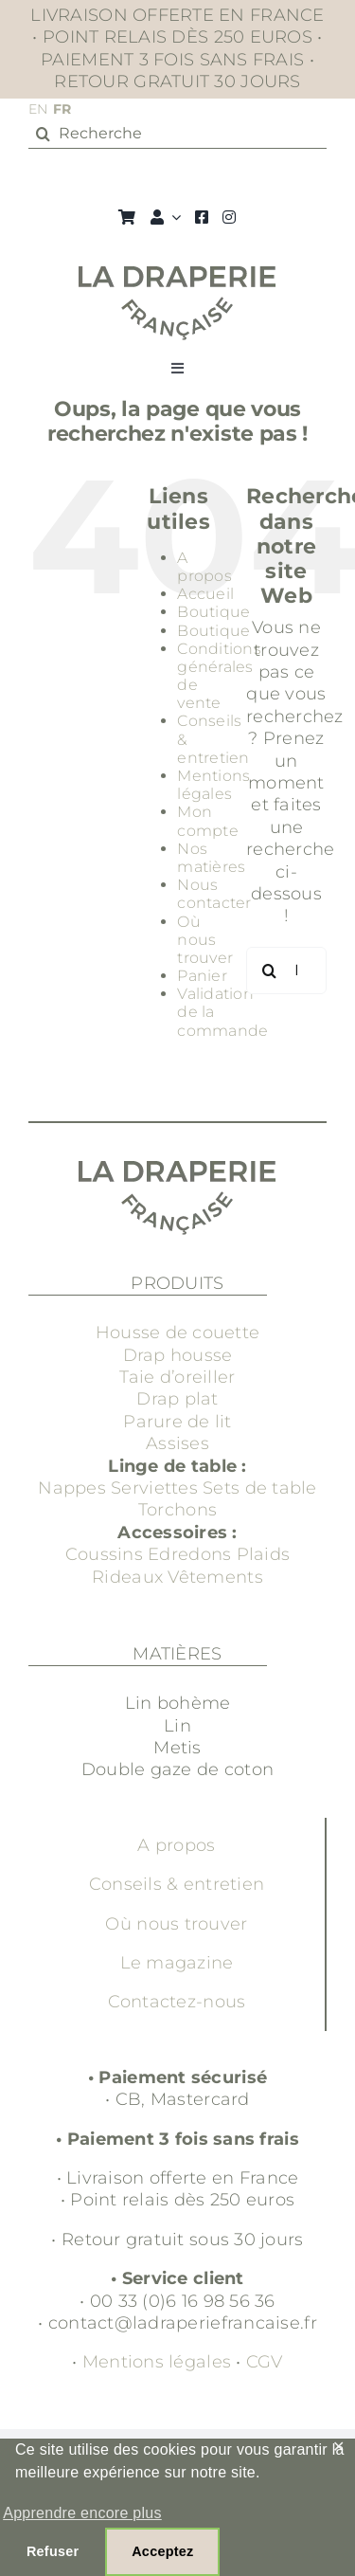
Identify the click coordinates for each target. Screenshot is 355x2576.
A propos (204, 567)
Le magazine (177, 1962)
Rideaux (127, 1577)
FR (62, 109)
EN (38, 109)
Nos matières (211, 858)
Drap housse (178, 1355)
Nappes (72, 1488)
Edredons (189, 1554)
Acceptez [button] (162, 2551)
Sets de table (260, 1488)
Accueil (205, 594)
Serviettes (154, 1488)
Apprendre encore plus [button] (82, 2513)
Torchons (177, 1509)
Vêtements (215, 1577)
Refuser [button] (53, 2551)
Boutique (213, 612)
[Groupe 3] (177, 274)
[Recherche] (177, 133)
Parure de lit (177, 1421)
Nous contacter (214, 894)
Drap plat (177, 1398)
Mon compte (208, 821)
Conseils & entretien (176, 1884)
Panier (202, 976)
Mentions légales (213, 785)
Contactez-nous (177, 2001)
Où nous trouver (205, 940)
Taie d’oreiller (177, 1377)
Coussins (104, 1554)
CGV (264, 2361)
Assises (177, 1443)
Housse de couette (178, 1332)
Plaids (264, 1554)
